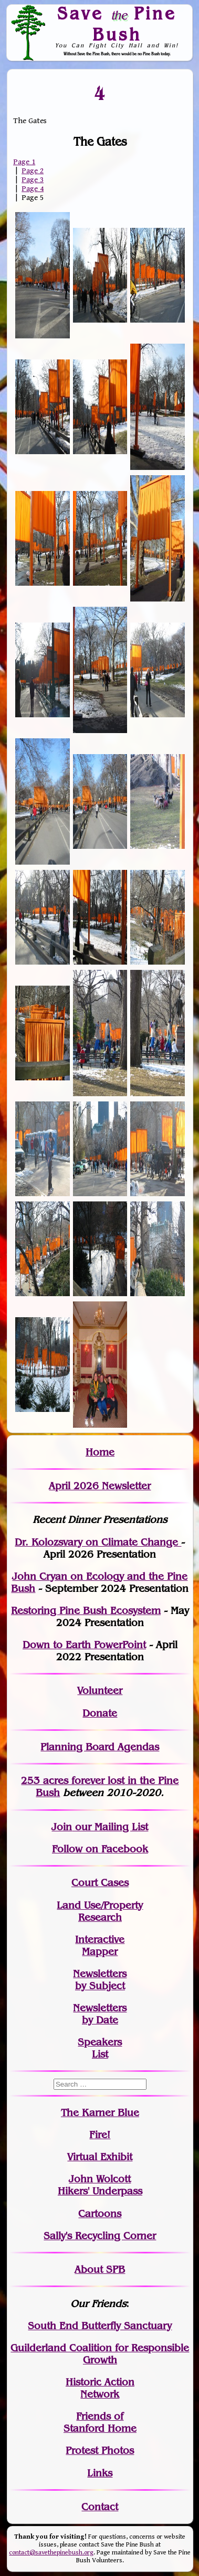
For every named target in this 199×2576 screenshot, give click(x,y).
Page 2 (33, 170)
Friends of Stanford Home (100, 2422)
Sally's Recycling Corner (100, 2236)
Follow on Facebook (100, 1849)
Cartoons (99, 2214)
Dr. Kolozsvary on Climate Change (98, 1542)
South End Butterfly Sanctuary (100, 2326)
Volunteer (99, 1691)
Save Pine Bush (117, 23)
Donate (99, 1713)
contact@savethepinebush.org (51, 2553)
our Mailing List (110, 1827)
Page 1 (24, 161)
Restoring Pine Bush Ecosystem (86, 1611)
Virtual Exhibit (99, 2157)
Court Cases (100, 1883)
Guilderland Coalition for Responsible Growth (100, 2354)
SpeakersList (100, 2048)
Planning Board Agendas (99, 1747)
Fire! (99, 2135)
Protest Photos (100, 2450)
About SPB (100, 2269)
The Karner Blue (100, 2113)
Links (99, 2473)
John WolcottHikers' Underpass (100, 2185)
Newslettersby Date (100, 2014)
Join (61, 1827)
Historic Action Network (100, 2388)
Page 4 (33, 188)
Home (100, 1452)
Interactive (99, 1939)
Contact (99, 2507)
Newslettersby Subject (100, 1980)
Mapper (100, 1952)
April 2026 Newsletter (100, 1486)
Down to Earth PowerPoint (84, 1645)
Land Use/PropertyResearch (100, 1911)
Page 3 (33, 179)
